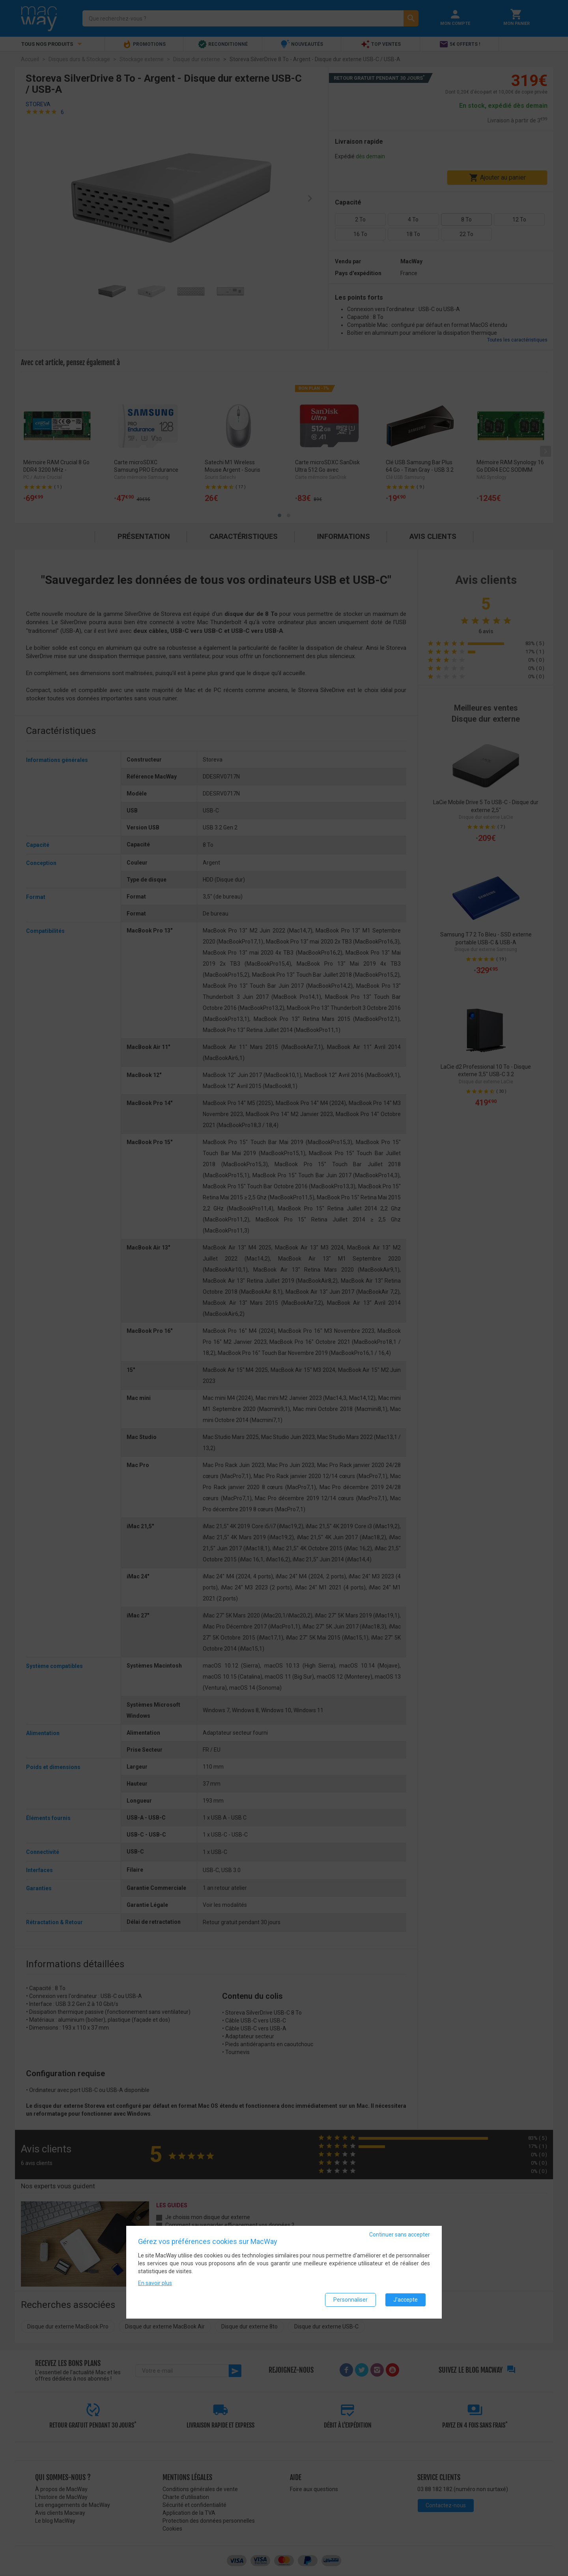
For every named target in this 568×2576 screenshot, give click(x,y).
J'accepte (405, 2299)
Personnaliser (350, 2299)
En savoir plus (155, 2283)
